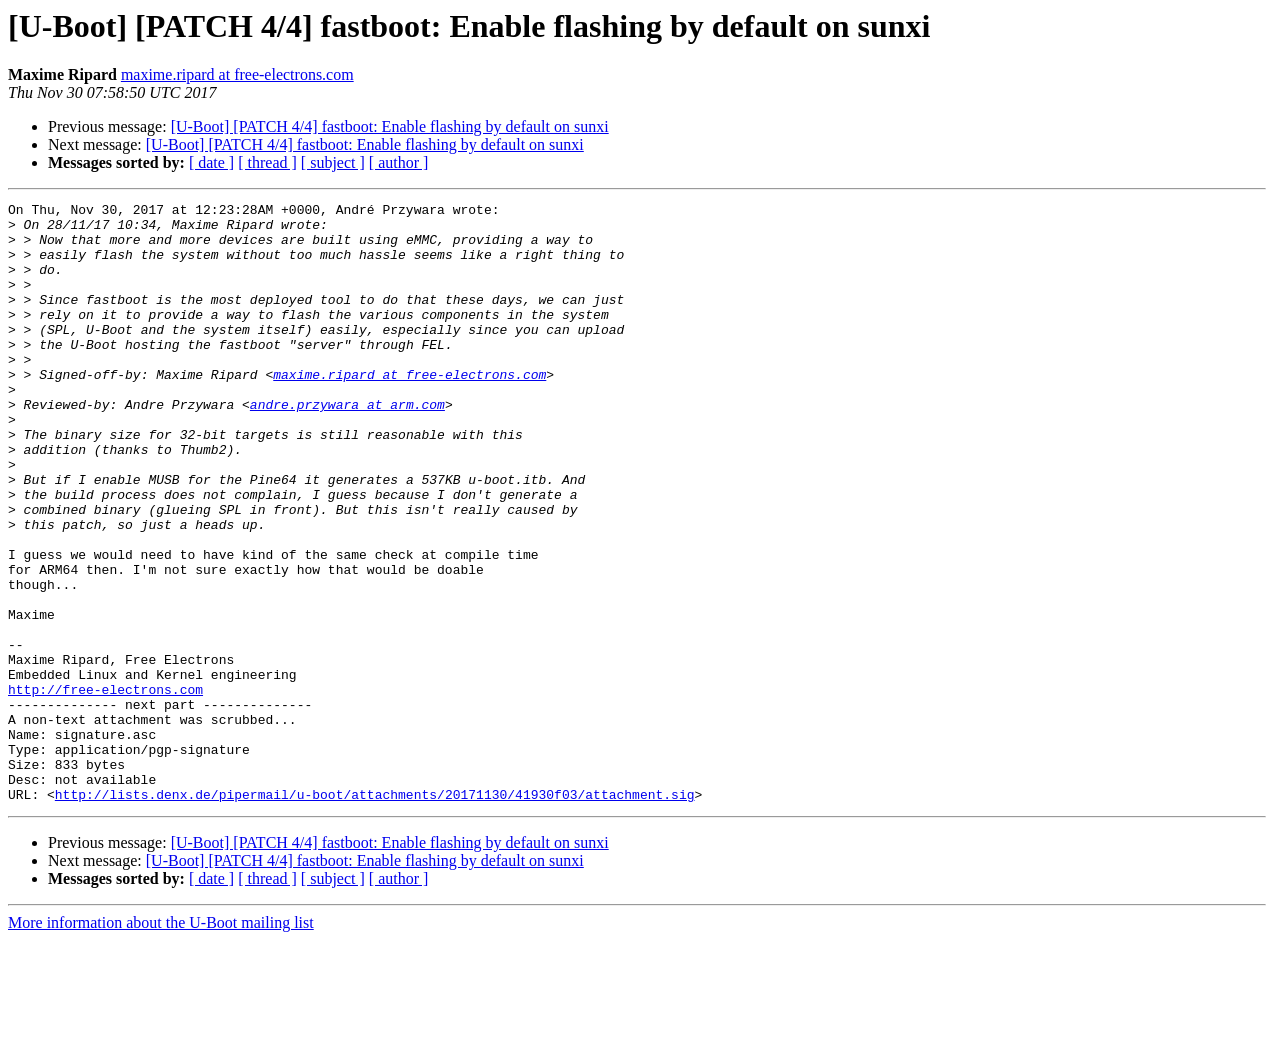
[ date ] (211, 162)
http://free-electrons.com (105, 788)
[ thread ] (267, 162)
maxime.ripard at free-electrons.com (237, 74)
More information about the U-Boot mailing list (161, 1042)
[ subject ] (333, 162)
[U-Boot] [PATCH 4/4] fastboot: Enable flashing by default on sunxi (390, 126)
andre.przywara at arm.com (347, 446)
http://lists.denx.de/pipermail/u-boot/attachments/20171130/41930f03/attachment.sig (375, 914)
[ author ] (399, 162)
